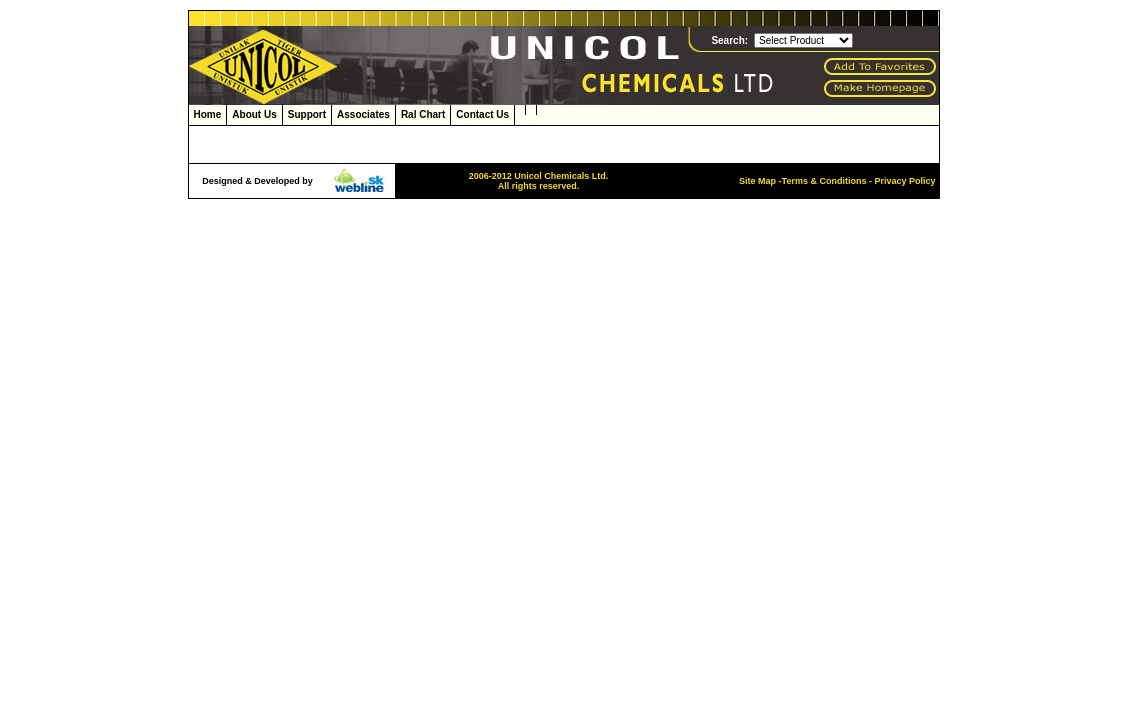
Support (307, 114)
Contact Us (482, 114)
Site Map (757, 181)
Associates (363, 114)
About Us (254, 114)
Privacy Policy (904, 181)
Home (208, 114)
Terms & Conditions (824, 181)
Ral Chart (423, 114)
